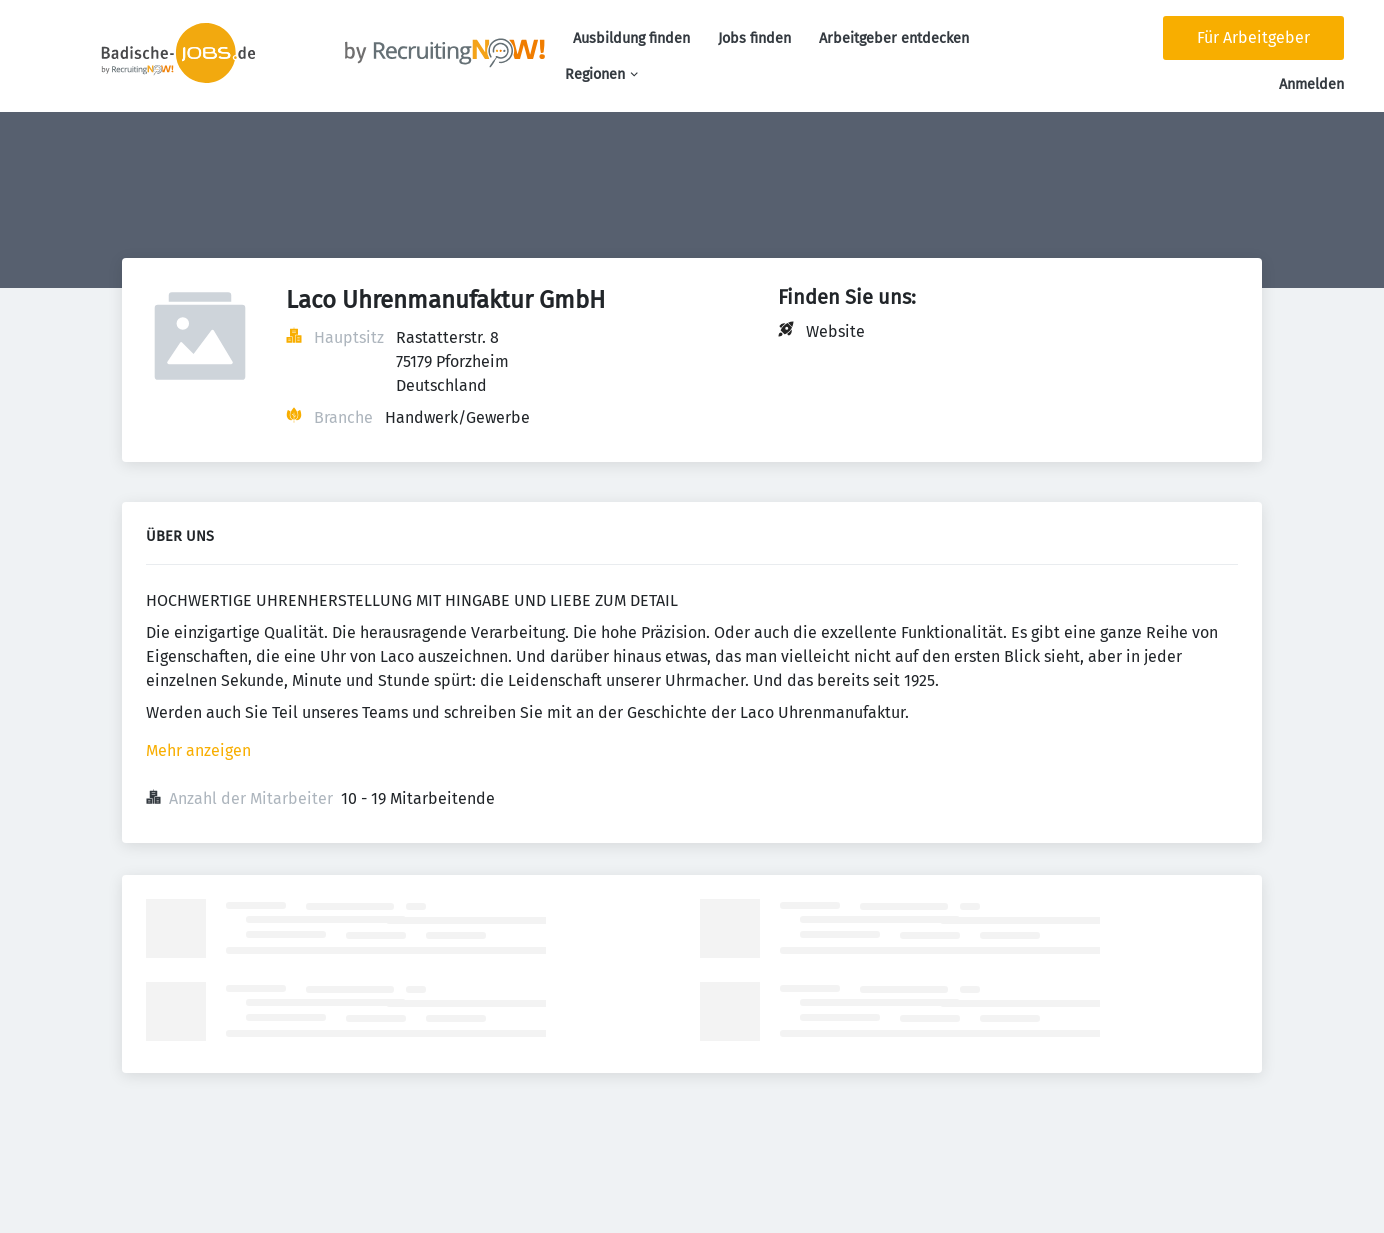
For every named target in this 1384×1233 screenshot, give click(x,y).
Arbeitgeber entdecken (894, 38)
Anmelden (1311, 84)
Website (835, 331)
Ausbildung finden (631, 38)
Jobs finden (754, 38)
